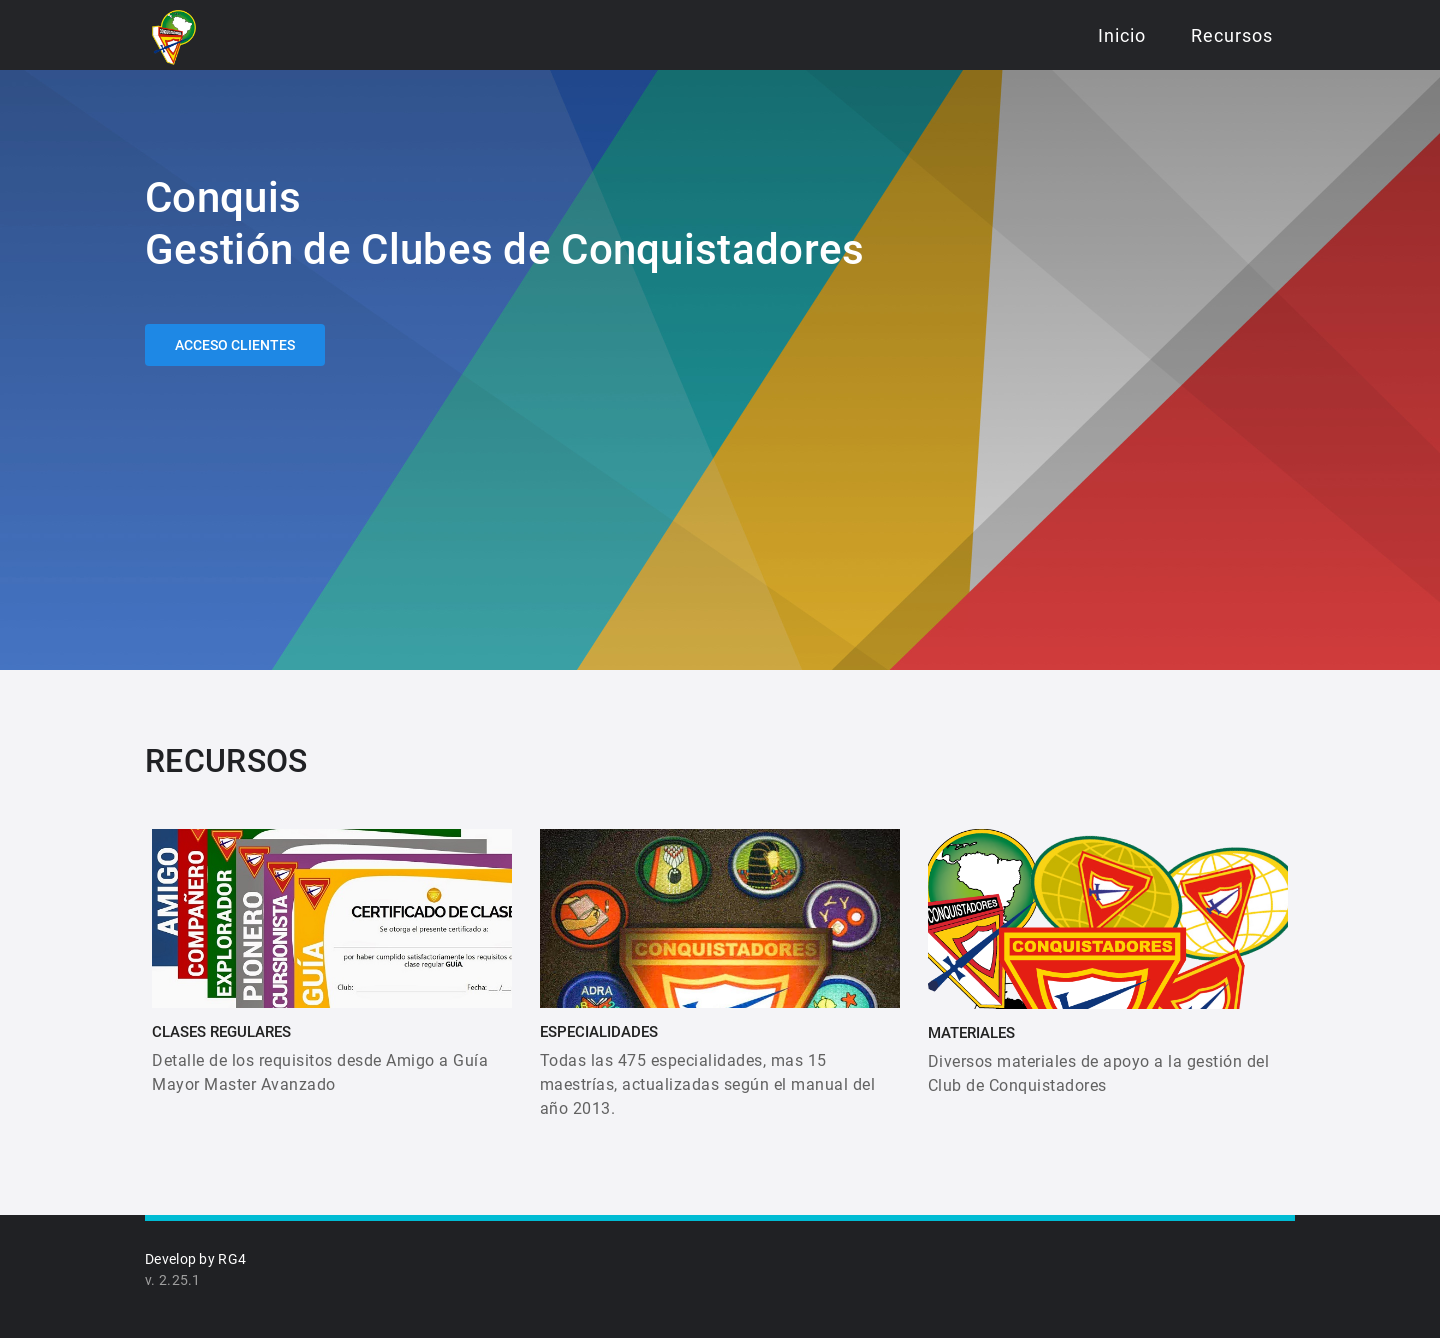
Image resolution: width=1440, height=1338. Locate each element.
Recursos (1232, 35)
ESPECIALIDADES (599, 1032)
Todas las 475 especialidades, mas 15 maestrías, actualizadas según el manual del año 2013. (708, 1084)
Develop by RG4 (195, 1259)
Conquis (223, 197)
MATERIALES (971, 1033)
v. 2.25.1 (173, 1280)
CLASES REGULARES (221, 1032)
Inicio (1122, 35)
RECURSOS (226, 761)
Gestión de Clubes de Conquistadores (505, 249)
